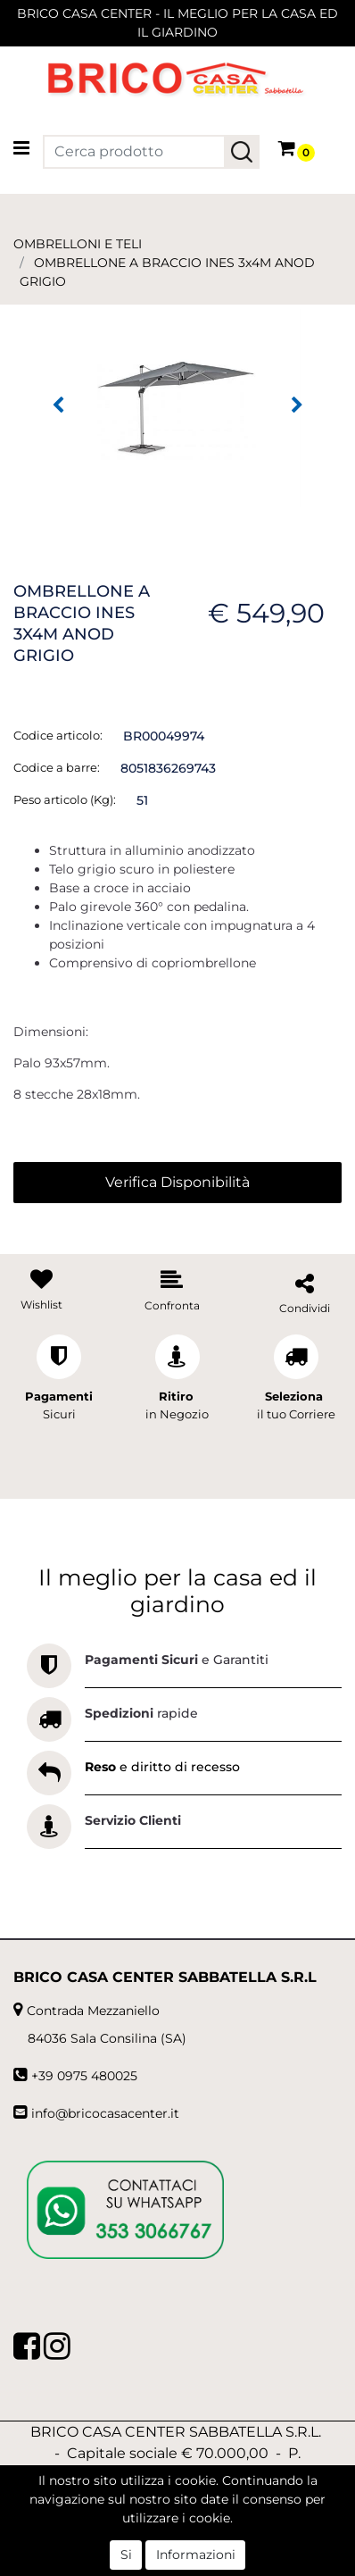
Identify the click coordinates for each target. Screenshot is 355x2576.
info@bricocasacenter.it (105, 2113)
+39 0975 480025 (84, 2076)
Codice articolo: (58, 735)
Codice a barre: (56, 767)
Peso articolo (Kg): (64, 799)
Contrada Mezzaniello (93, 2011)
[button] (242, 152)
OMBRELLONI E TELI (77, 244)
